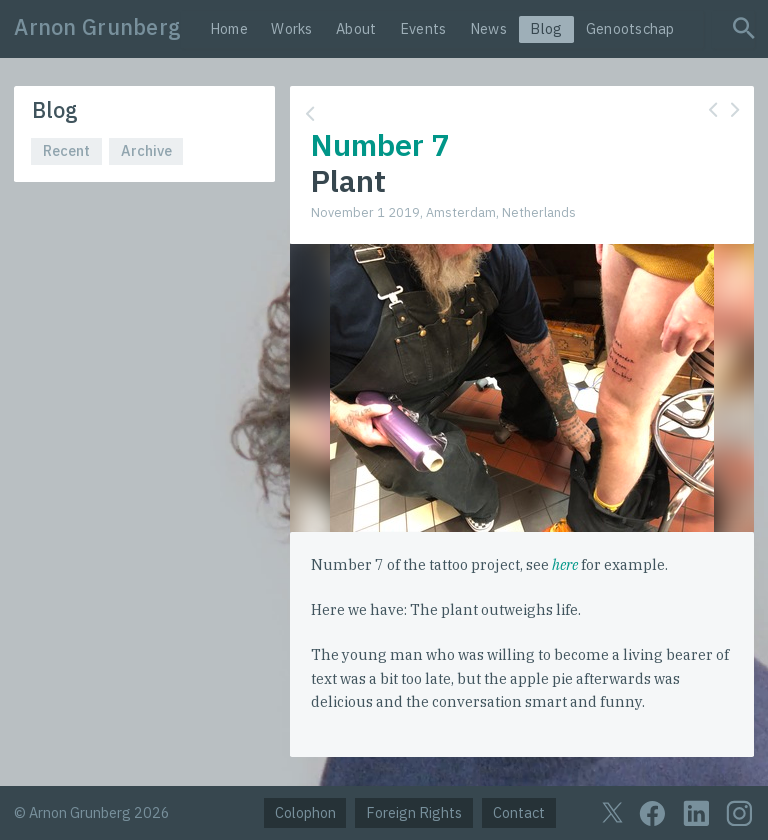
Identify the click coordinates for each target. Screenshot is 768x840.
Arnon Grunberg (97, 27)
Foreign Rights (414, 812)
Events (423, 28)
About (356, 28)
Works (291, 28)
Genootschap (630, 28)
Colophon (305, 812)
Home (229, 28)
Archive (146, 150)
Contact (519, 812)
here (565, 564)
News (488, 28)
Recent (66, 150)
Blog (546, 28)
